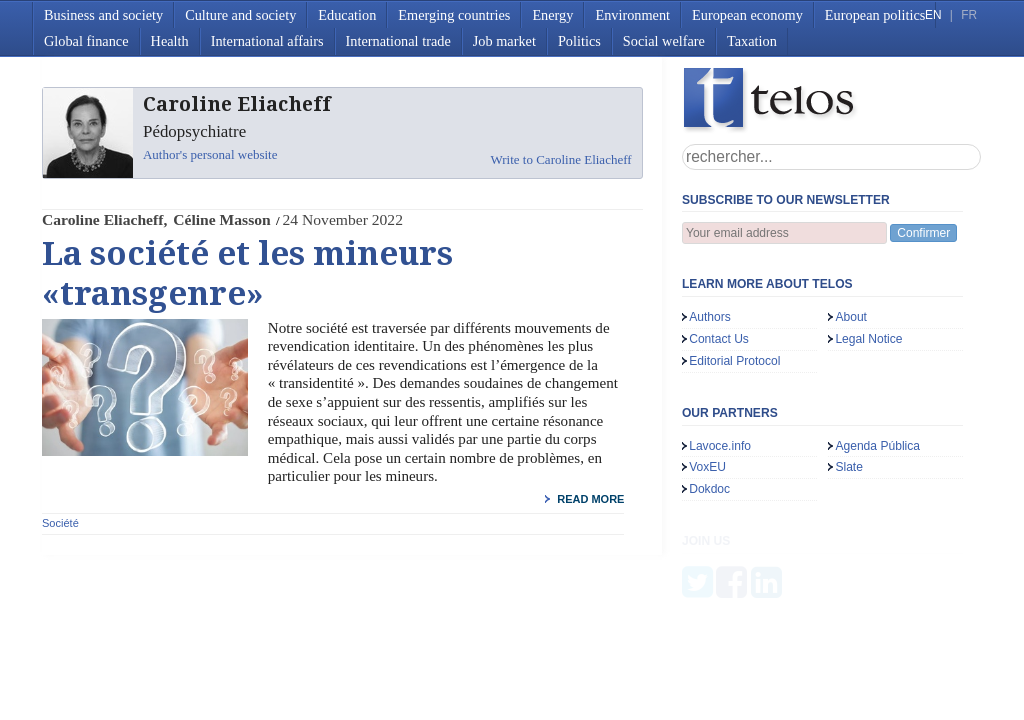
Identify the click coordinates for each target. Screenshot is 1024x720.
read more (590, 499)
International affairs (267, 41)
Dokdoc (709, 489)
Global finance (86, 41)
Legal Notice (868, 339)
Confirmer (923, 233)
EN (933, 15)
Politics (579, 41)
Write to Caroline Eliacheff (561, 159)
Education (347, 15)
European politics (875, 15)
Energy (552, 15)
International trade (398, 41)
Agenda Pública (877, 446)
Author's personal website (210, 154)
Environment (632, 15)
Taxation (752, 41)
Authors (710, 317)
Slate (849, 467)
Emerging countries (454, 15)
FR (969, 15)
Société (60, 523)
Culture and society (240, 15)
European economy (747, 15)
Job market (504, 41)
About (851, 317)
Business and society (103, 15)
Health (170, 41)
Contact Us (719, 339)
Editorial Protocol (734, 361)
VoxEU (707, 467)
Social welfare (664, 41)
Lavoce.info (720, 446)
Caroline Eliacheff (102, 219)
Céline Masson (221, 219)
